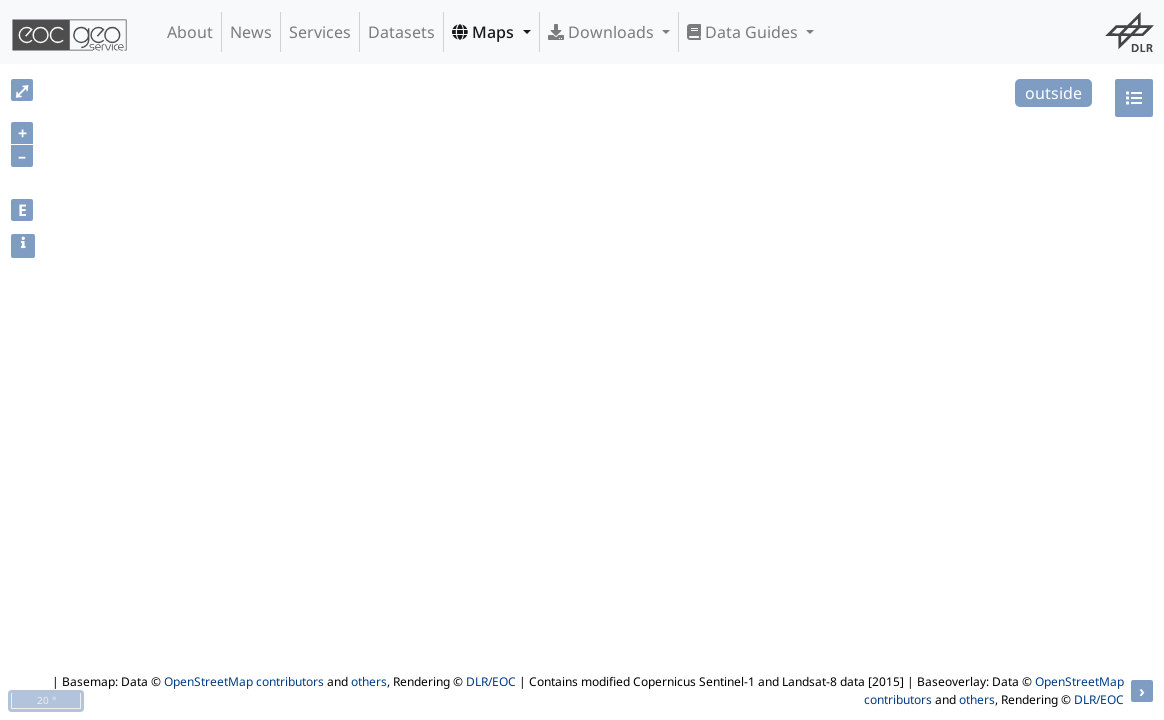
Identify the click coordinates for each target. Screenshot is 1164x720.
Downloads (603, 32)
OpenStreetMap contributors (244, 681)
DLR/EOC (491, 681)
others (369, 681)
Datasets (401, 32)
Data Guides (744, 32)
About (190, 32)
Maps (485, 32)
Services (320, 32)
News (251, 32)
